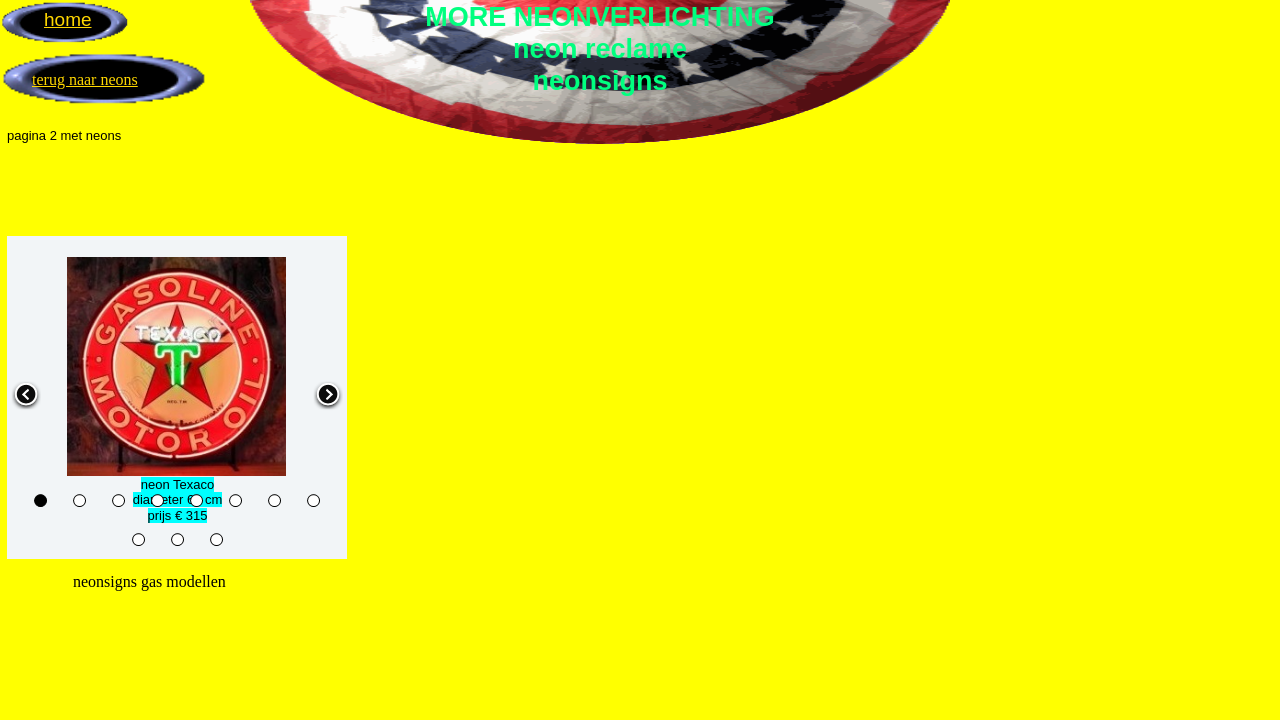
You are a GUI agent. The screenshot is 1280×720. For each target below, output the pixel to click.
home (68, 19)
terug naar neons (85, 79)
